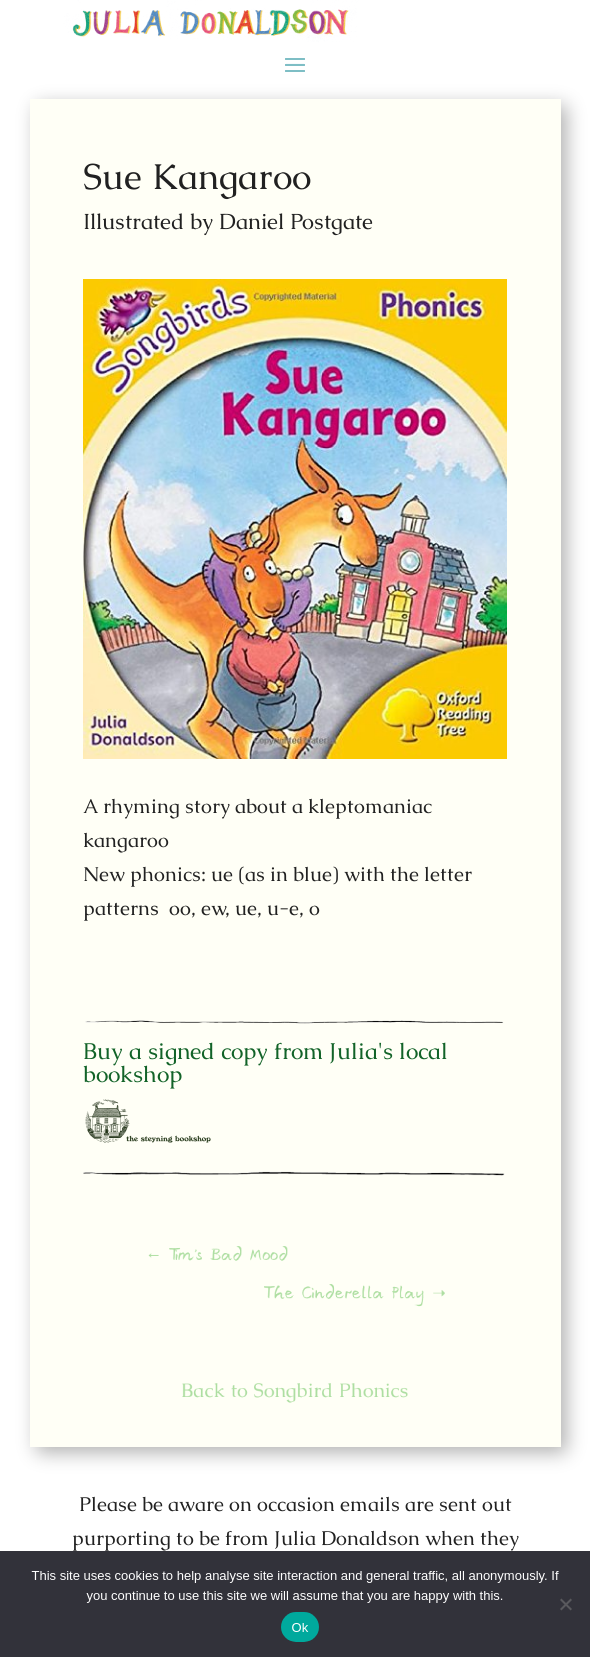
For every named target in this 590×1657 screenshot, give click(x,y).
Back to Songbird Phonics (295, 1389)
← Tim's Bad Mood (229, 1262)
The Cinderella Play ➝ (345, 1294)
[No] (565, 1604)
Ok (299, 1627)
